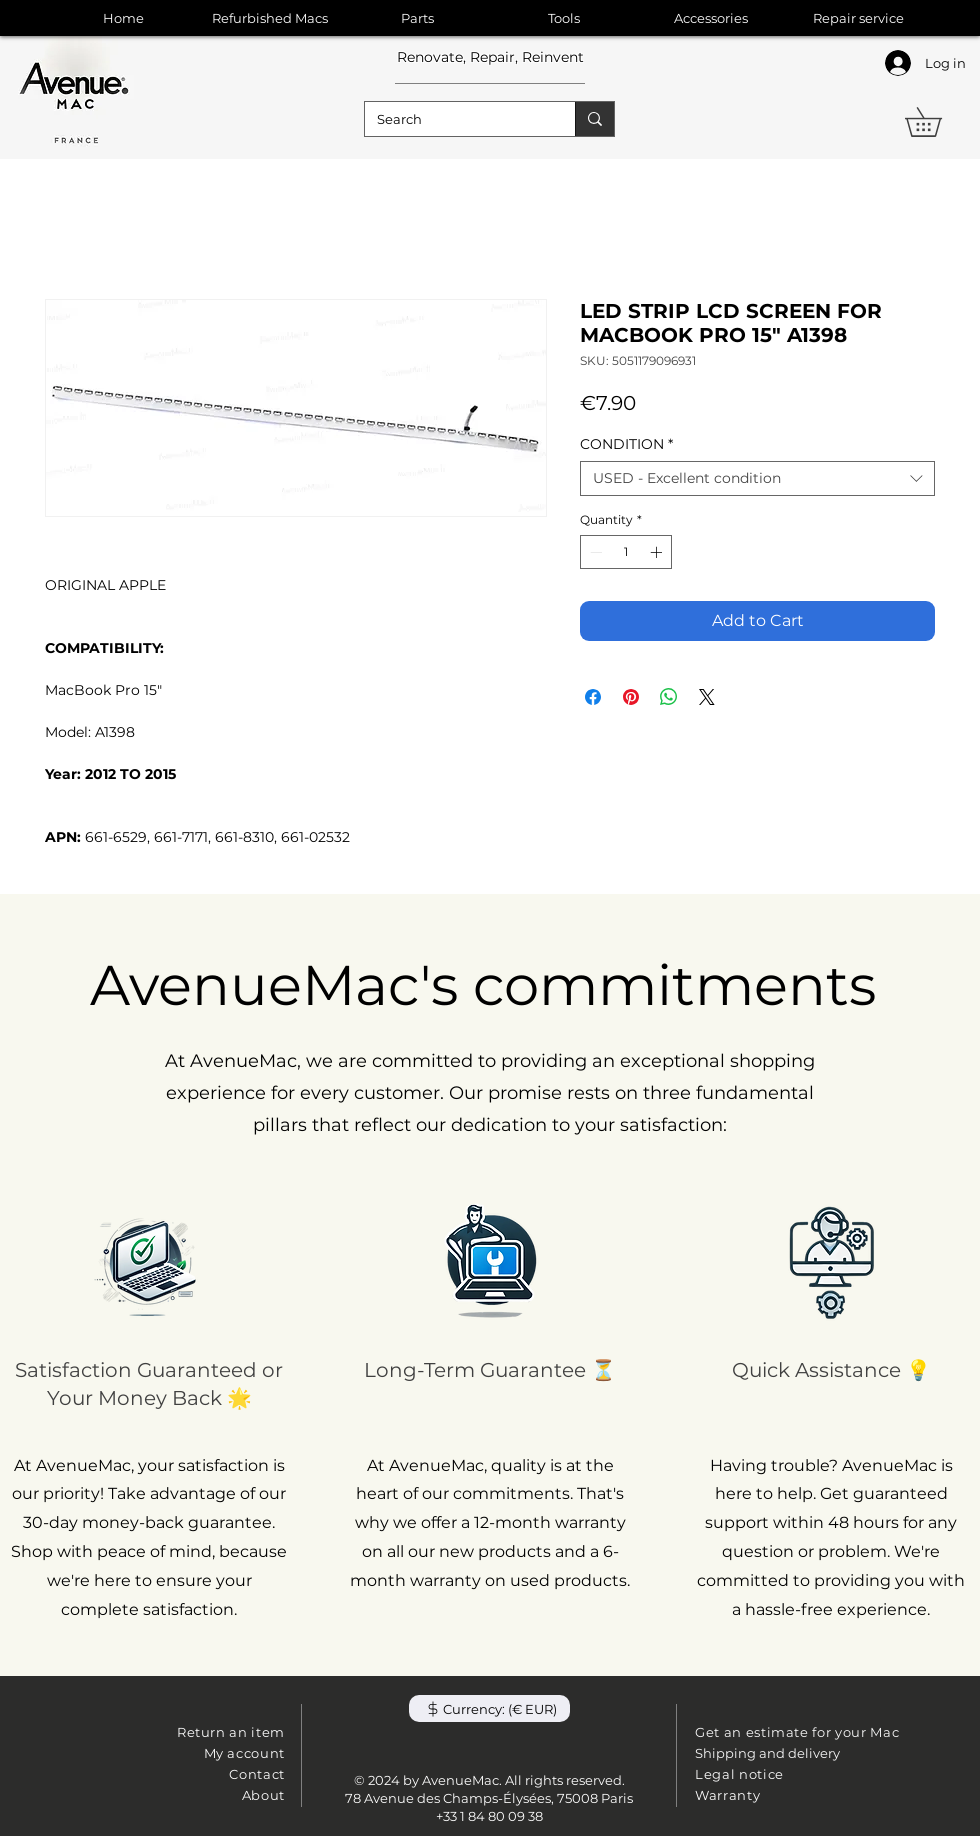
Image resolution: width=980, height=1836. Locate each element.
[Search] (455, 119)
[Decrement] (594, 552)
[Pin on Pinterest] (631, 697)
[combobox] (757, 478)
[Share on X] (707, 697)
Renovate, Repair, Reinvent (490, 57)
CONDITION (626, 444)
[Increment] (658, 552)
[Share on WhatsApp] (669, 697)
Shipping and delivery (767, 1753)
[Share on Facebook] (593, 697)
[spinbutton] (626, 552)
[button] (937, 122)
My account (245, 1753)
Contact (257, 1774)
